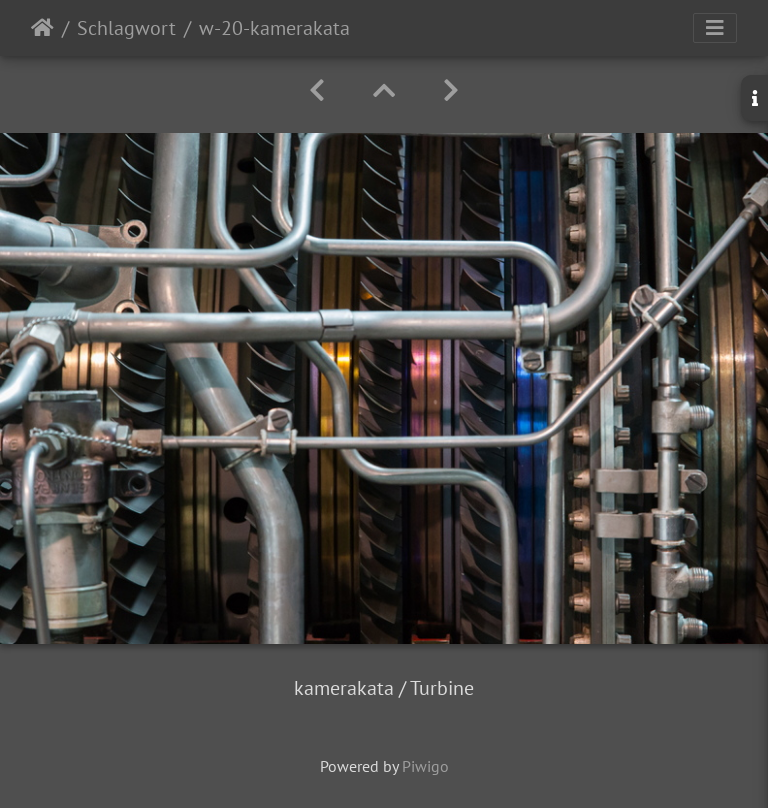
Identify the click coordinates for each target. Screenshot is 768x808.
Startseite (42, 28)
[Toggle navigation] (715, 28)
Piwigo (425, 766)
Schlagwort (126, 28)
